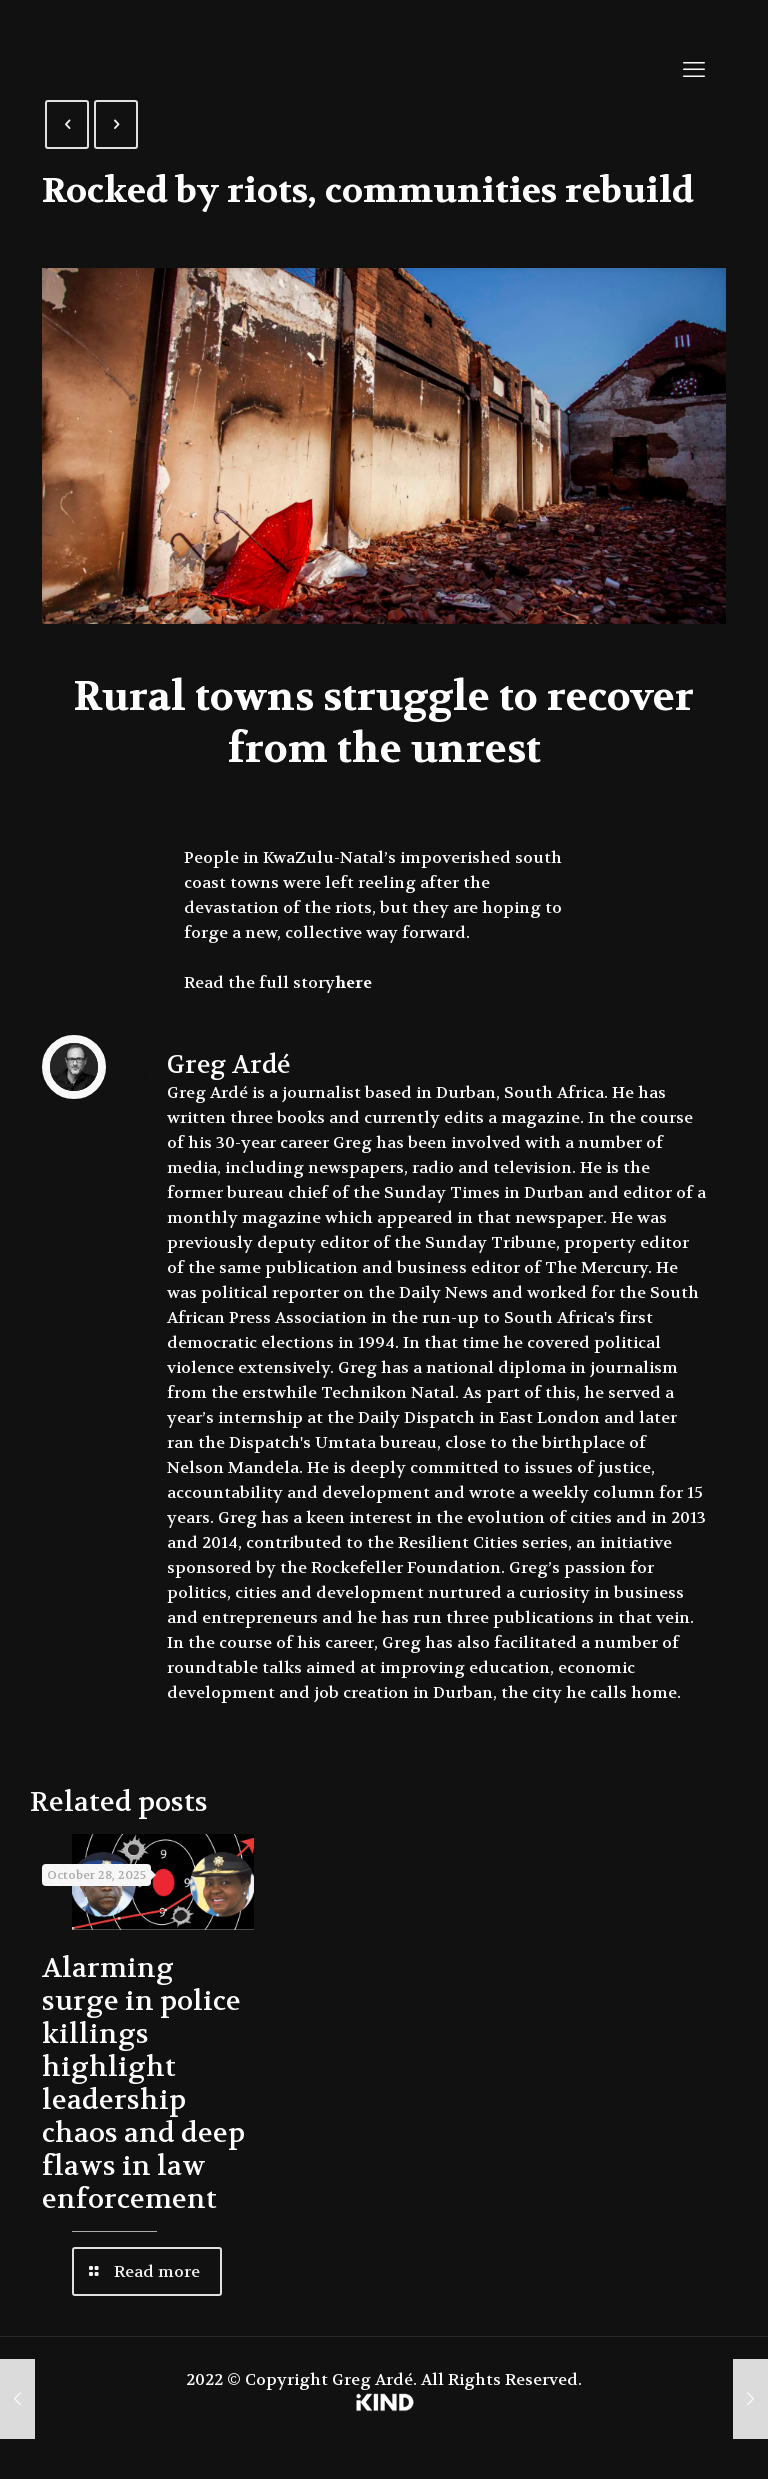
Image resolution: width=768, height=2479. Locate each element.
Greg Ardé (228, 1065)
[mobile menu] (694, 70)
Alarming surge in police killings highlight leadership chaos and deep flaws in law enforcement (143, 2084)
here (353, 982)
